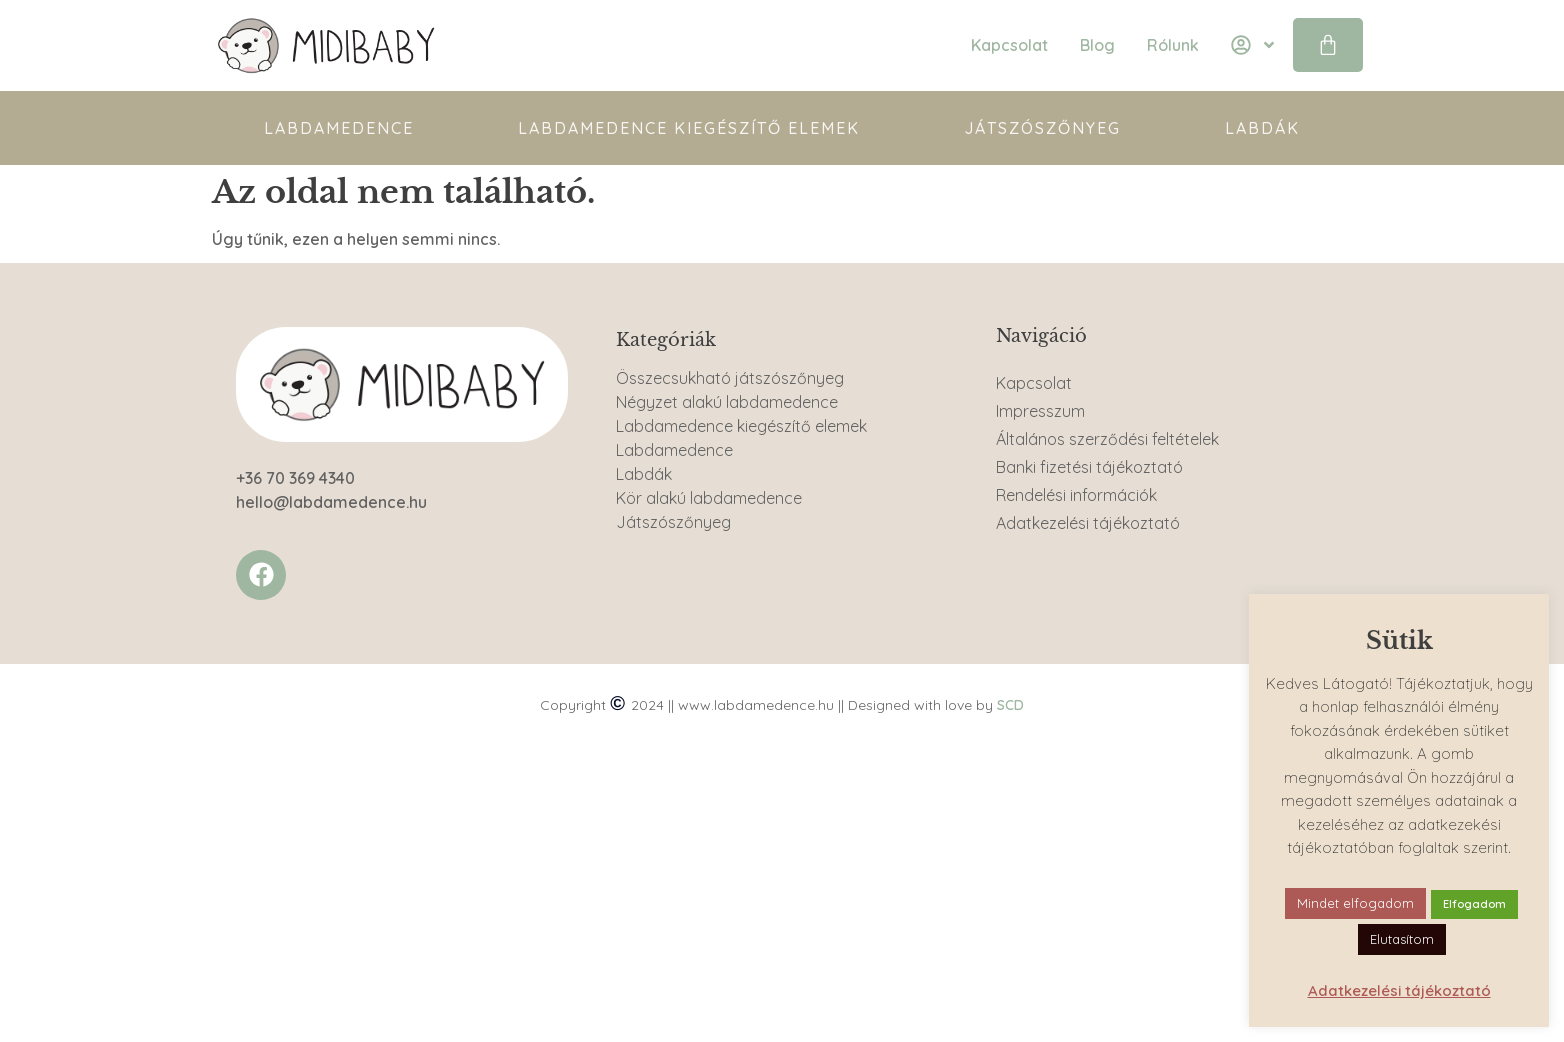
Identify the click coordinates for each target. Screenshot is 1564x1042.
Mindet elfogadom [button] (1355, 903)
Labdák (1262, 128)
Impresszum (1040, 411)
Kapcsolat (1034, 383)
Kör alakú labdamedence (709, 498)
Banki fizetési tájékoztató (1089, 467)
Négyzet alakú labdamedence (727, 402)
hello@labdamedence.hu (331, 502)
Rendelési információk (1076, 495)
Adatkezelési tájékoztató (1088, 523)
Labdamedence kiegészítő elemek (689, 128)
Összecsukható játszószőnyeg (730, 378)
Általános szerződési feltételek (1107, 439)
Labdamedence (339, 128)
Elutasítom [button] (1402, 939)
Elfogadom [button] (1474, 904)
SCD (1010, 705)
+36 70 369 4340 (295, 478)
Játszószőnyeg (1042, 128)
